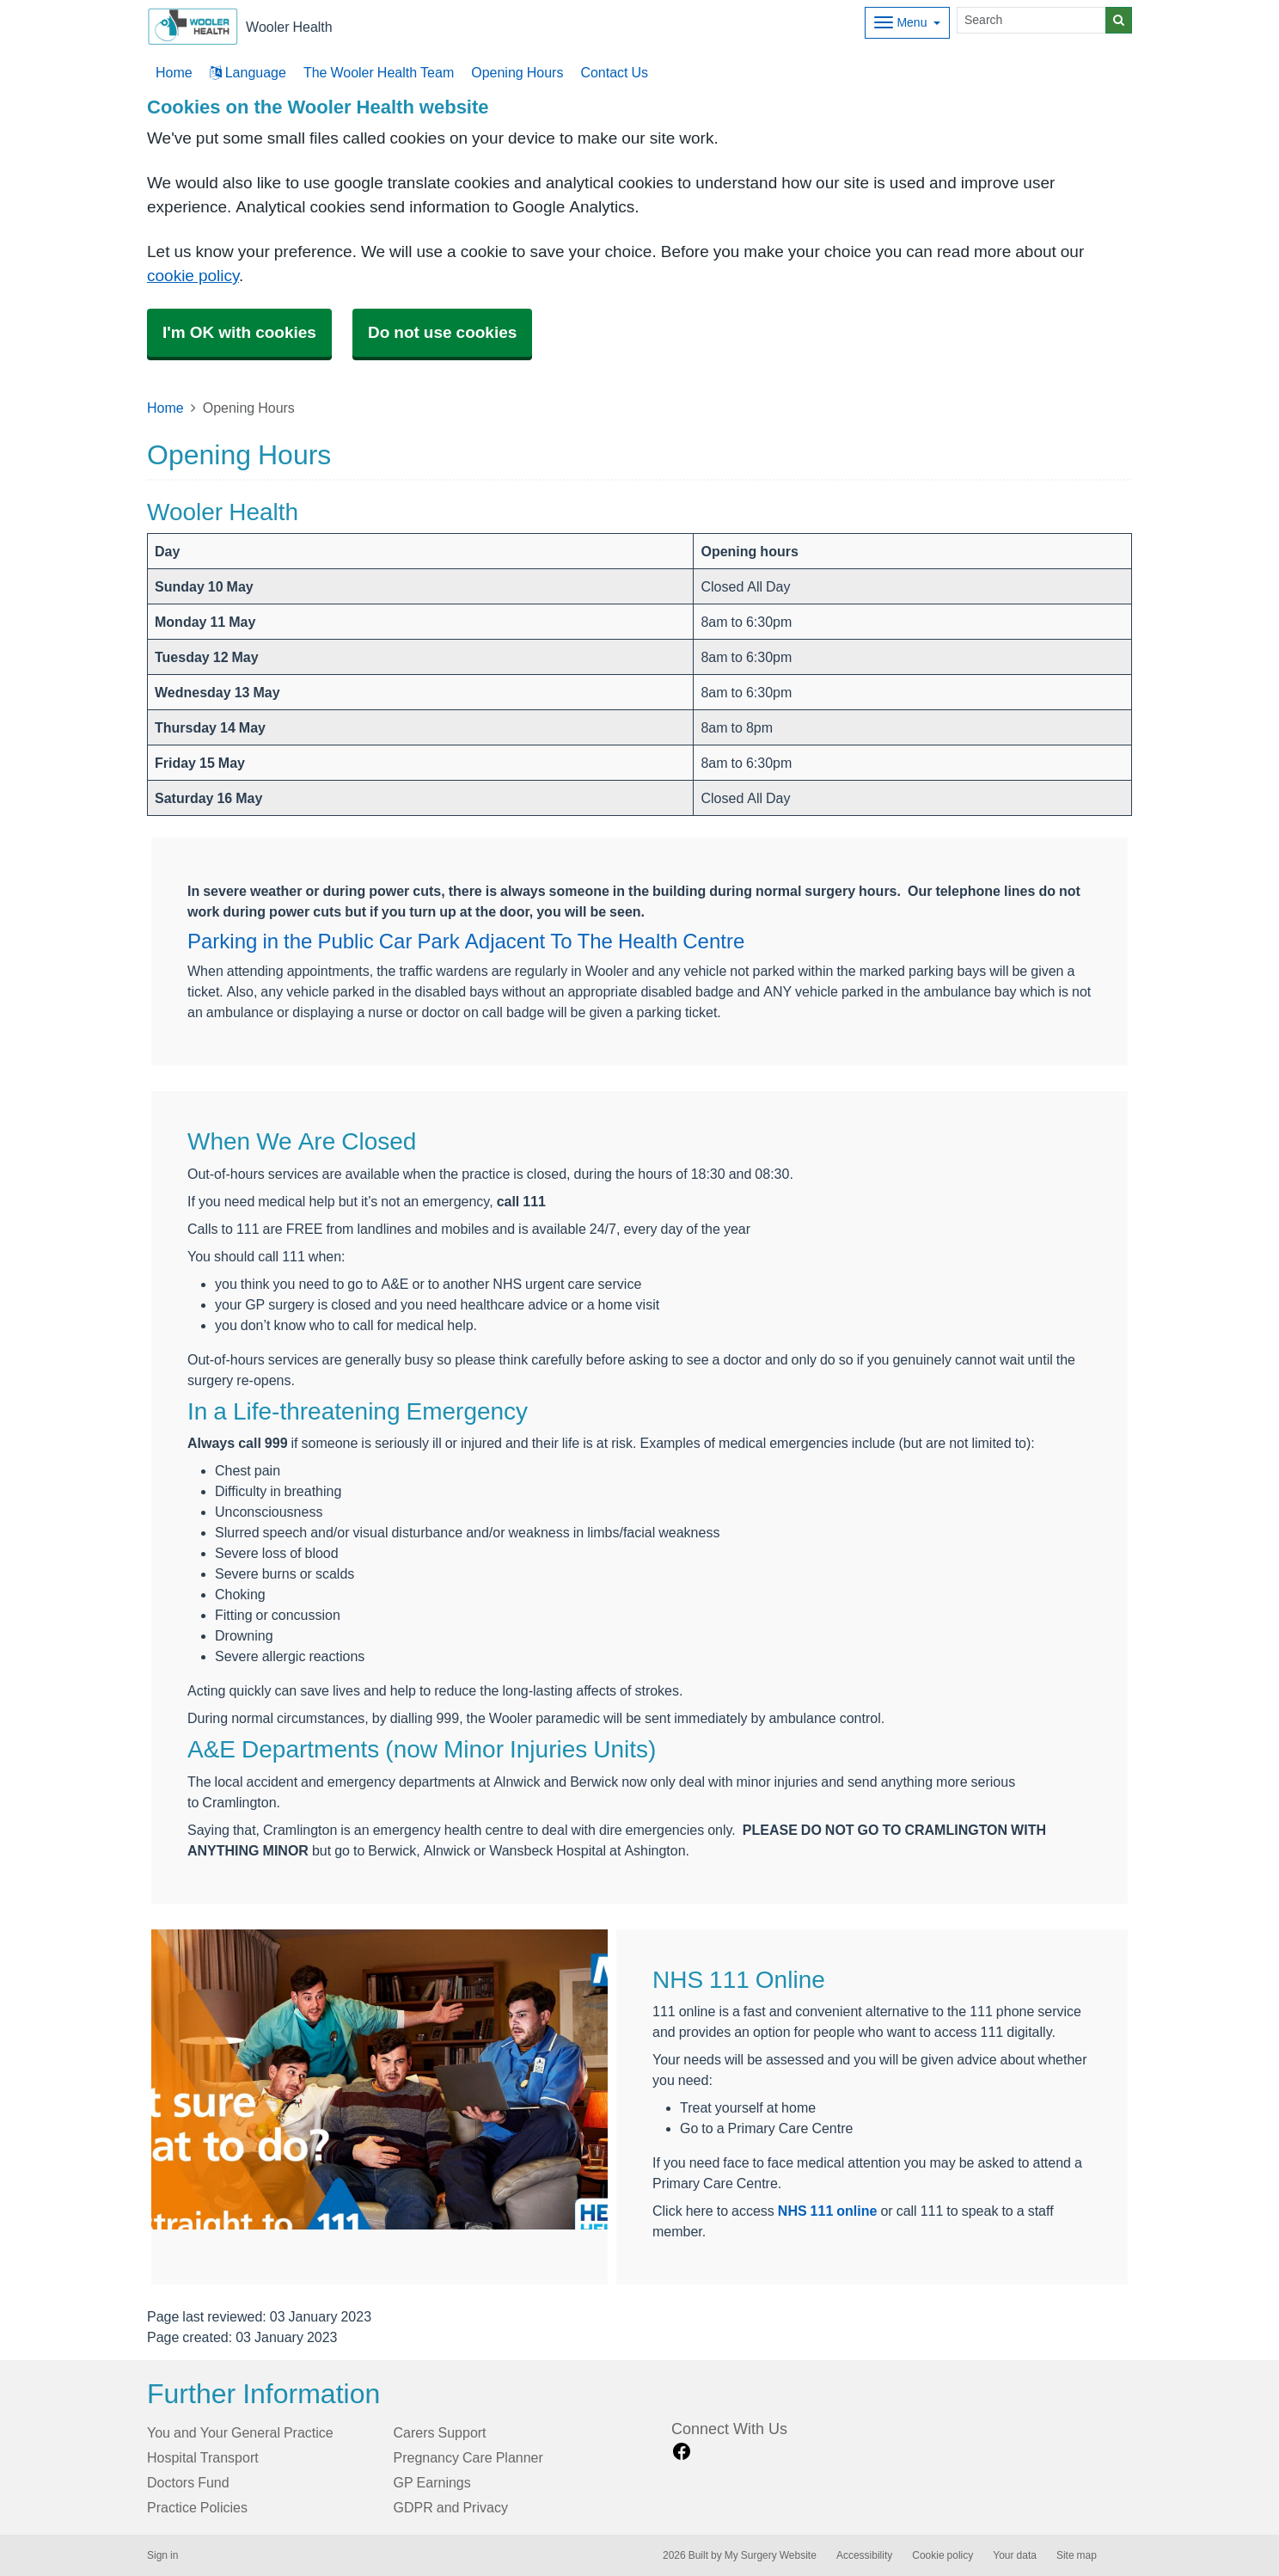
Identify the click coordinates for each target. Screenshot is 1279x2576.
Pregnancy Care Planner (468, 2457)
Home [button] (174, 72)
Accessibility (864, 2555)
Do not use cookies (442, 332)
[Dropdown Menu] (907, 23)
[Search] (1031, 20)
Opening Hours (517, 72)
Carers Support (440, 2432)
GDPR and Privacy (451, 2507)
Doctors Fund (188, 2482)
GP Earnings (432, 2482)
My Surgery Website (771, 2555)
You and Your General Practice (240, 2432)
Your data (1015, 2555)
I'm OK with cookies (239, 332)
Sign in (162, 2555)
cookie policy (193, 275)
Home (165, 407)
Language (248, 72)
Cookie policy (942, 2555)
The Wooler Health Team (378, 72)
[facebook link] (681, 2452)
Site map (1076, 2555)
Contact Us (614, 72)
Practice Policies (197, 2507)
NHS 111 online (828, 2210)
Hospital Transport (203, 2457)
